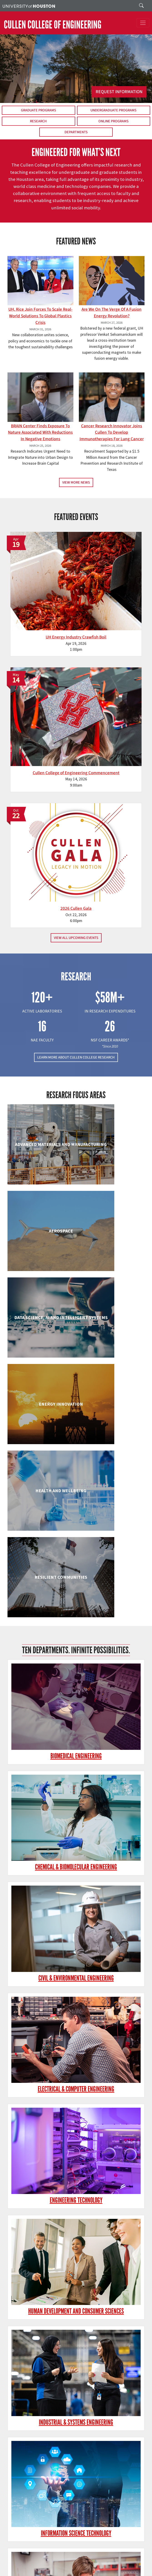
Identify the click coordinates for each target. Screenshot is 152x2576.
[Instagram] (79, 2457)
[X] (61, 2457)
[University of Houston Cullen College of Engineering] (75, 2439)
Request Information (119, 92)
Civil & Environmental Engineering (76, 1626)
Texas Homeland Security (69, 2558)
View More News (76, 482)
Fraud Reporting (109, 2558)
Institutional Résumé (16, 2567)
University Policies (102, 2572)
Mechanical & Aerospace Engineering (76, 2292)
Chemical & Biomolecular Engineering (76, 1515)
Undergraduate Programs (113, 110)
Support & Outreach (67, 2506)
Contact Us (16, 2532)
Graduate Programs (38, 110)
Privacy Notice (79, 2562)
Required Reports (44, 2567)
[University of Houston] (29, 5)
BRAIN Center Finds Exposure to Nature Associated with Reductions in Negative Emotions (40, 432)
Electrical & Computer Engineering (76, 1737)
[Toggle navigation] (143, 22)
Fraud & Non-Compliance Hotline (25, 2562)
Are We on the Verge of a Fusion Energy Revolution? (112, 312)
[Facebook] (52, 2457)
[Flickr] (70, 2457)
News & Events (63, 2511)
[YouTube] (96, 2457)
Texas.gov (43, 2558)
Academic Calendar (100, 2553)
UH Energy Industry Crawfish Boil (76, 637)
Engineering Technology (76, 1848)
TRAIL (92, 2558)
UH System (27, 2558)
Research (38, 121)
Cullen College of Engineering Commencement (76, 773)
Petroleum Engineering (76, 2403)
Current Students (65, 2495)
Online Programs (113, 121)
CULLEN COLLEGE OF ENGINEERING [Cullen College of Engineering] (52, 24)
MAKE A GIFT (115, 2476)
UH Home (78, 2553)
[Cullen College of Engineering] (76, 77)
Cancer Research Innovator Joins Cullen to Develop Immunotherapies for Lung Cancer (112, 432)
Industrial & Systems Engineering (76, 2070)
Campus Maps (125, 2553)
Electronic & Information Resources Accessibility (91, 2567)
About (56, 2484)
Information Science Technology (76, 2181)
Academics (60, 2489)
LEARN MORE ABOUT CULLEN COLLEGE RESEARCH (76, 1057)
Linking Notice (58, 2562)
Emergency (10, 2558)
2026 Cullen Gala (76, 908)
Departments (76, 132)
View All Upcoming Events (76, 937)
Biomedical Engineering (76, 1403)
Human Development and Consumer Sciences (76, 1959)
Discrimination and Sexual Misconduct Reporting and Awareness (45, 2572)
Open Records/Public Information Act (117, 2562)
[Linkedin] (88, 2457)
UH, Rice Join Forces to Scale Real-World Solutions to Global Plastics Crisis (40, 316)
